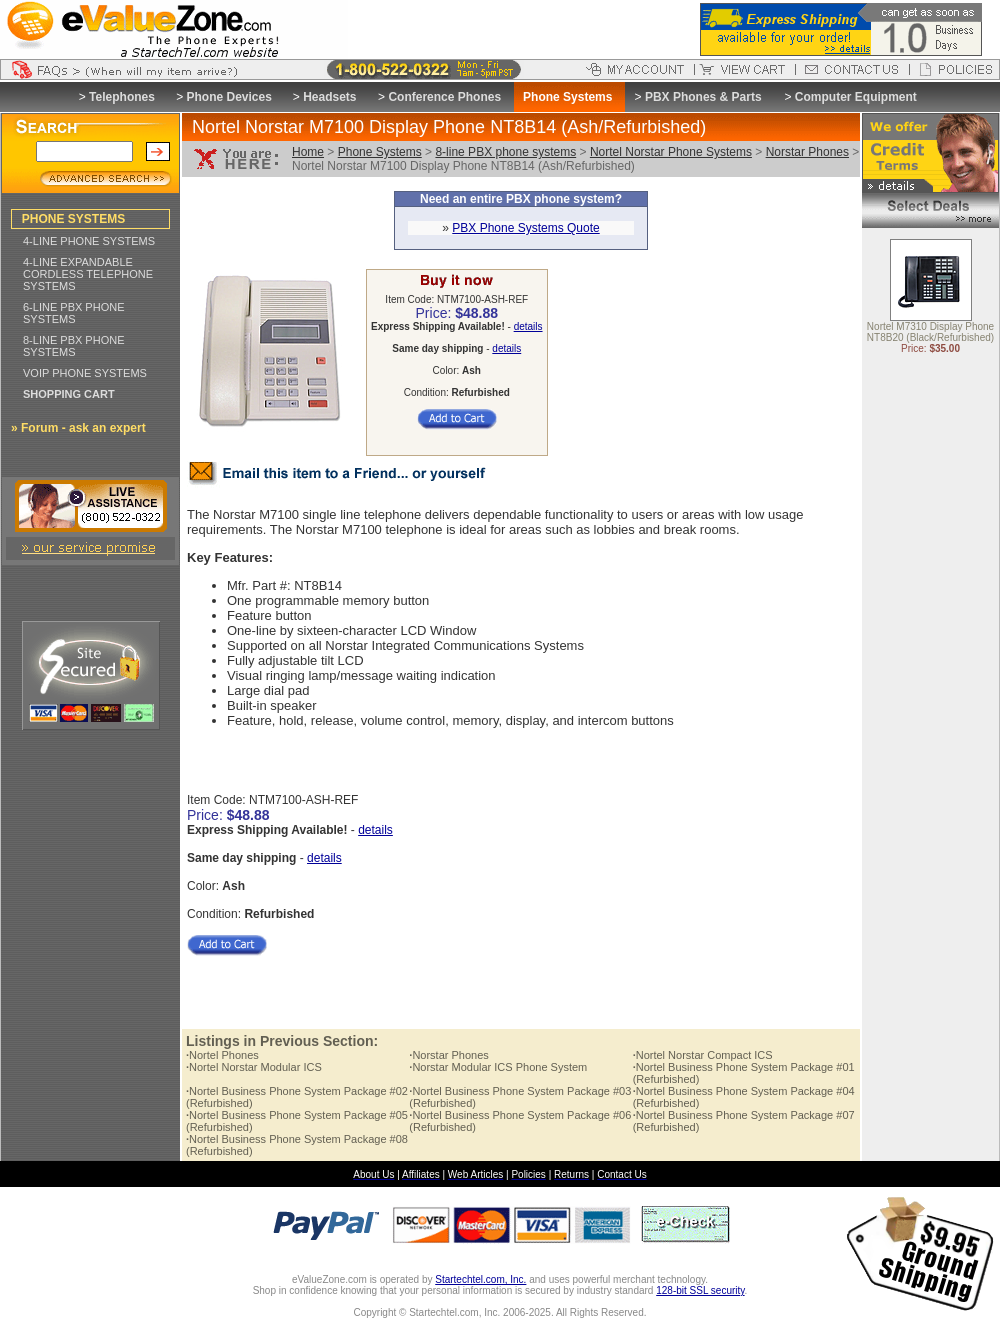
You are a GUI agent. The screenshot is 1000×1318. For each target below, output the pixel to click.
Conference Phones (444, 97)
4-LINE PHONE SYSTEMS (89, 241)
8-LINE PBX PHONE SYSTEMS (73, 346)
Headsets (329, 97)
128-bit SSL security (700, 1290)
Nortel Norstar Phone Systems (671, 152)
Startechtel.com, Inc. (480, 1279)
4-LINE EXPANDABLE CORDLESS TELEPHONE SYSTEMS (88, 274)
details (528, 326)
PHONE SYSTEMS (73, 219)
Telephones (122, 97)
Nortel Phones (222, 1055)
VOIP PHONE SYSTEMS (85, 373)
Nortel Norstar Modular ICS (254, 1067)
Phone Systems (380, 152)
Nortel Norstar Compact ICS (703, 1055)
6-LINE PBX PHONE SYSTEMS (73, 313)
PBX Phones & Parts (703, 97)
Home (308, 152)
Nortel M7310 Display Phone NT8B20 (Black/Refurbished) (930, 333)
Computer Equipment (856, 97)
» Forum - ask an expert (78, 428)
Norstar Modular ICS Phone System (498, 1067)
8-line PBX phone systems (505, 152)
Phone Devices (228, 97)
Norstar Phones (807, 152)
